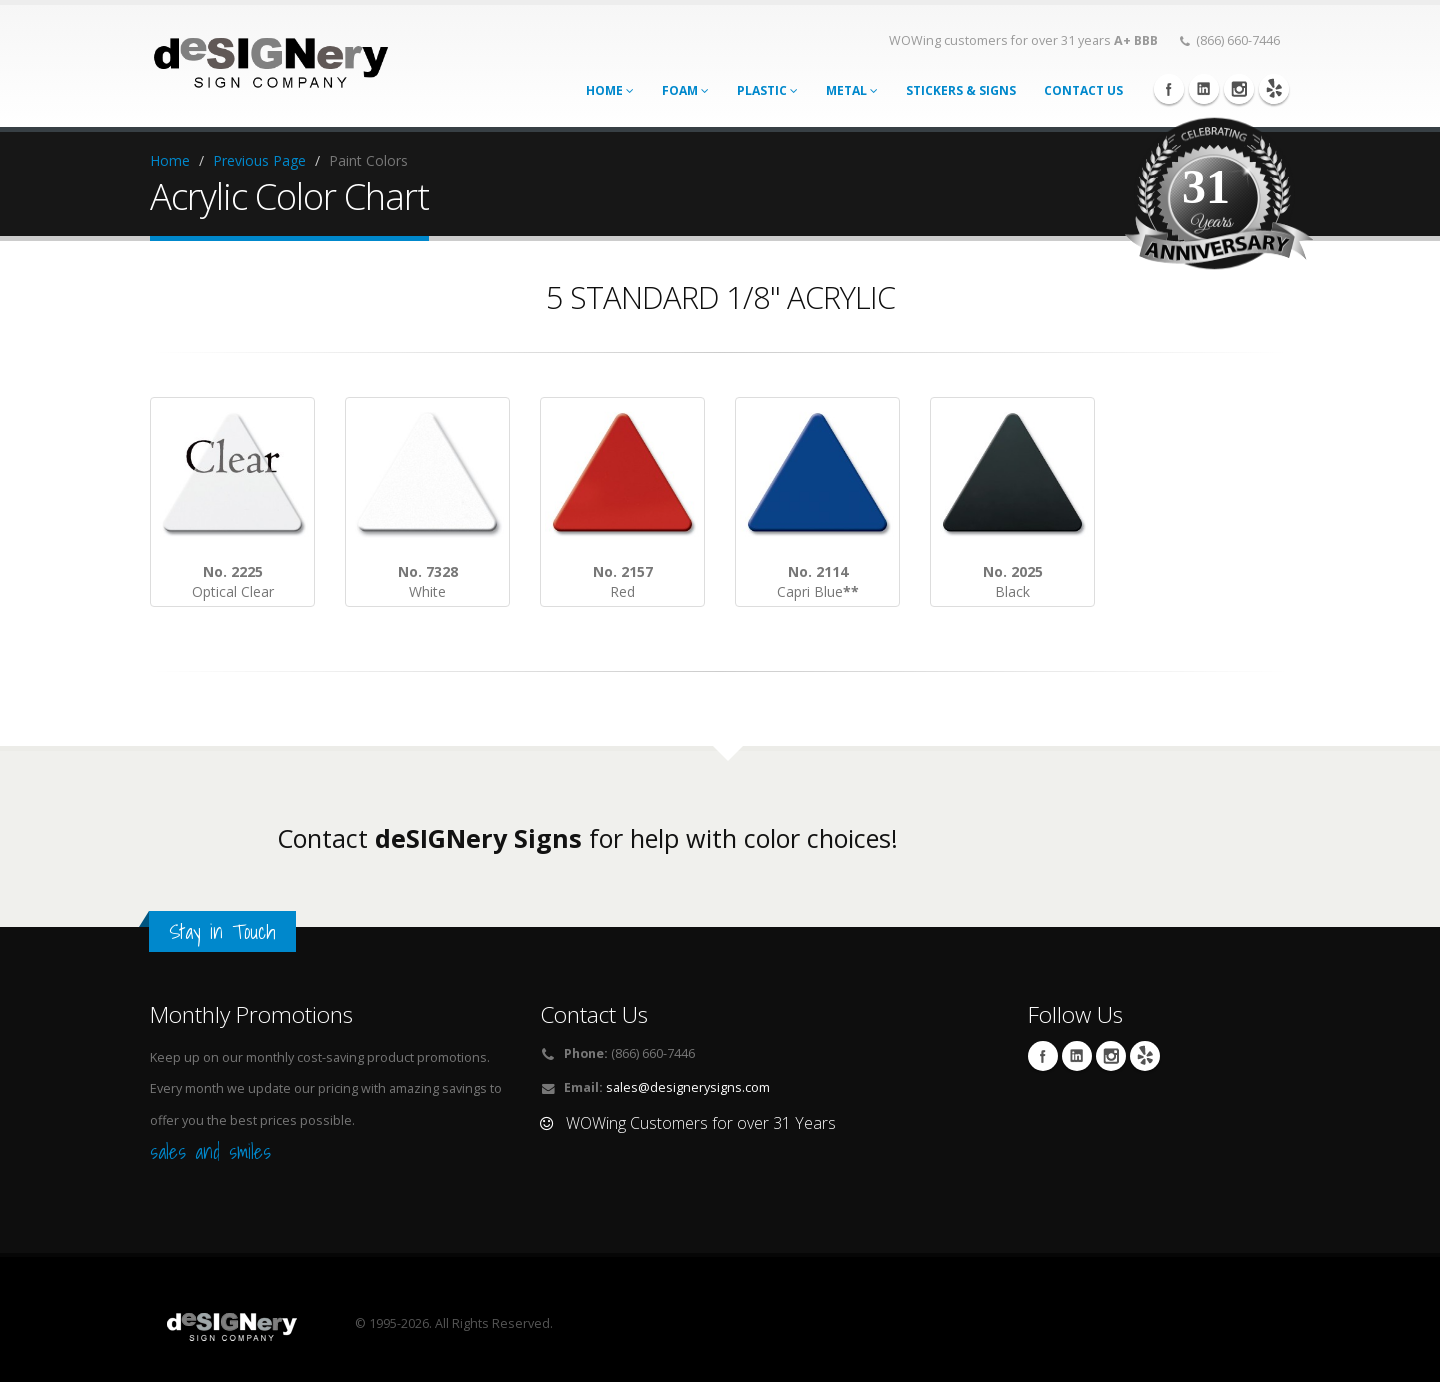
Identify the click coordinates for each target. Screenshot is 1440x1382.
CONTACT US (1083, 90)
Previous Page (259, 160)
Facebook (1169, 89)
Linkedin (1204, 89)
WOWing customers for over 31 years (1023, 40)
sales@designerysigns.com (688, 1087)
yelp (1274, 89)
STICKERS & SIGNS (961, 90)
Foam (685, 90)
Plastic (767, 90)
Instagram (1239, 89)
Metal (852, 90)
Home (610, 90)
